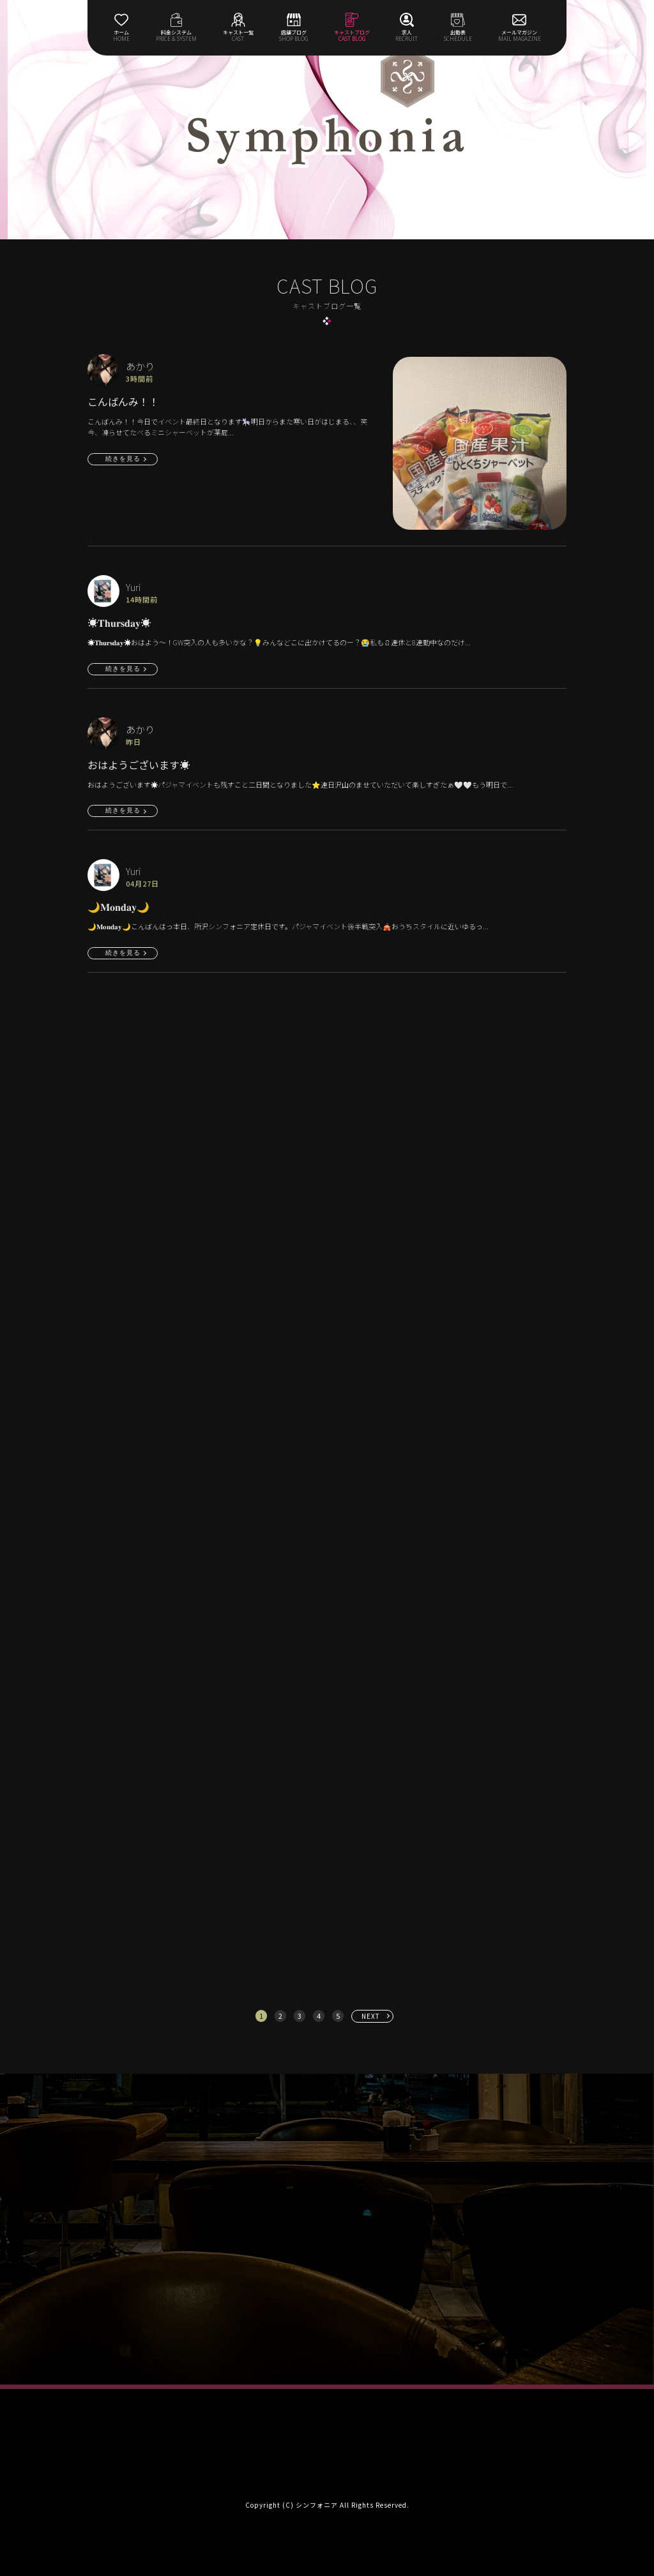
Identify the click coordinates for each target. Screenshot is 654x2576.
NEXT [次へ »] (370, 2016)
